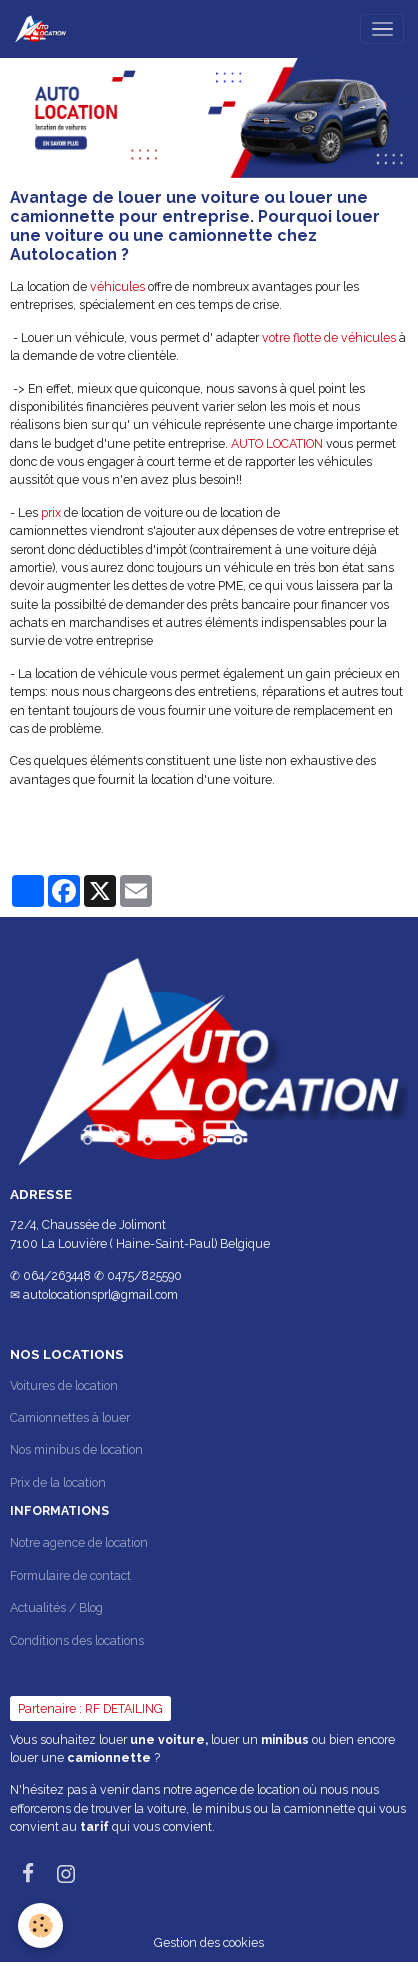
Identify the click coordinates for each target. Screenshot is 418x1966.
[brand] (44, 29)
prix (51, 512)
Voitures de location (64, 1385)
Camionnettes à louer (70, 1417)
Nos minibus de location (76, 1449)
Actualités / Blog (56, 1607)
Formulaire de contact (70, 1575)
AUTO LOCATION (278, 443)
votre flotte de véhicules (329, 337)
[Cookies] (40, 1925)
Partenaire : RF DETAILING (90, 1708)
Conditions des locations (77, 1640)
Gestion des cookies (209, 1942)
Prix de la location (58, 1482)
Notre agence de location (79, 1542)
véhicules (117, 286)
